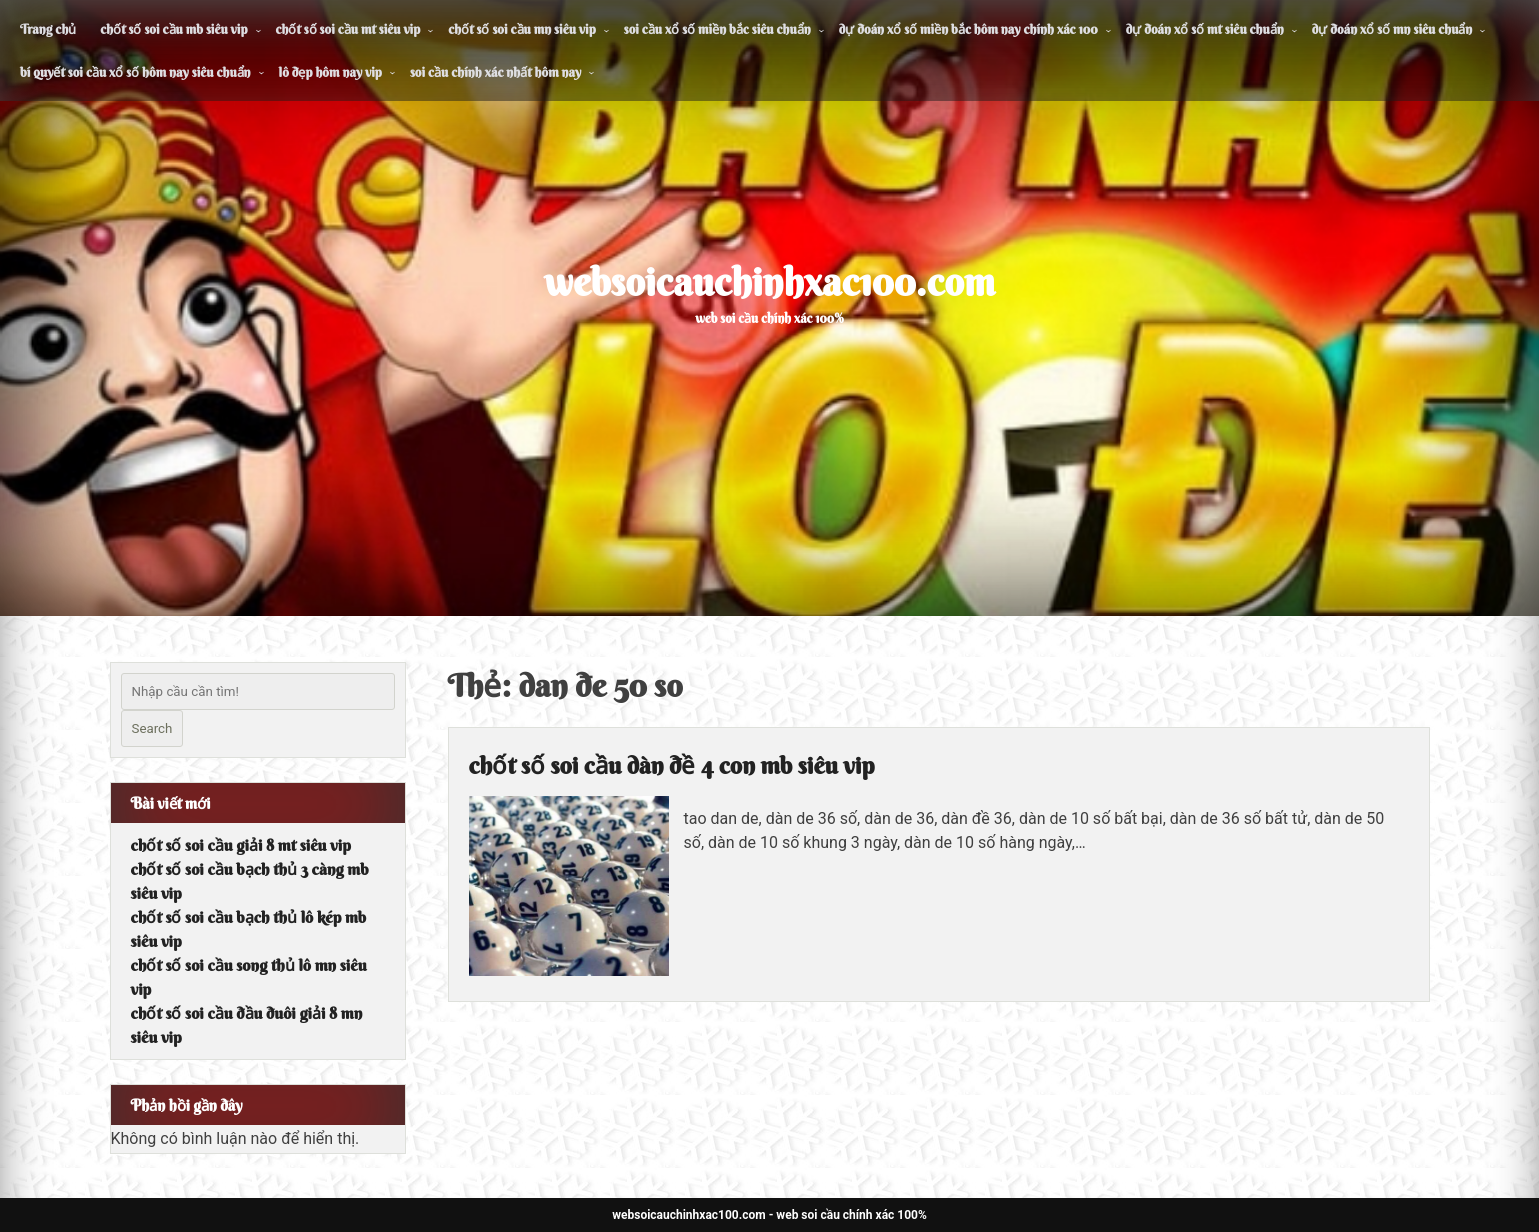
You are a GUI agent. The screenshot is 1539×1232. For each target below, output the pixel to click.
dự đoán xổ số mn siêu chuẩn (1392, 29)
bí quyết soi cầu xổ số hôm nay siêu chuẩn (135, 72)
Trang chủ (48, 29)
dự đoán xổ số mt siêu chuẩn (1205, 29)
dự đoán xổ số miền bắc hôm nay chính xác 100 (968, 29)
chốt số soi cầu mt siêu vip (348, 29)
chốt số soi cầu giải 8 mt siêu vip (241, 845)
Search (152, 728)
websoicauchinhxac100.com (769, 282)
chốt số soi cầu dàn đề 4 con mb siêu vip (672, 765)
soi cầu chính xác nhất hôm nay (495, 72)
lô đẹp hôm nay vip (330, 72)
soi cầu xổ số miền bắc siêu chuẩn (717, 29)
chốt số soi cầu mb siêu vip (173, 29)
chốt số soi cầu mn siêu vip (521, 29)
